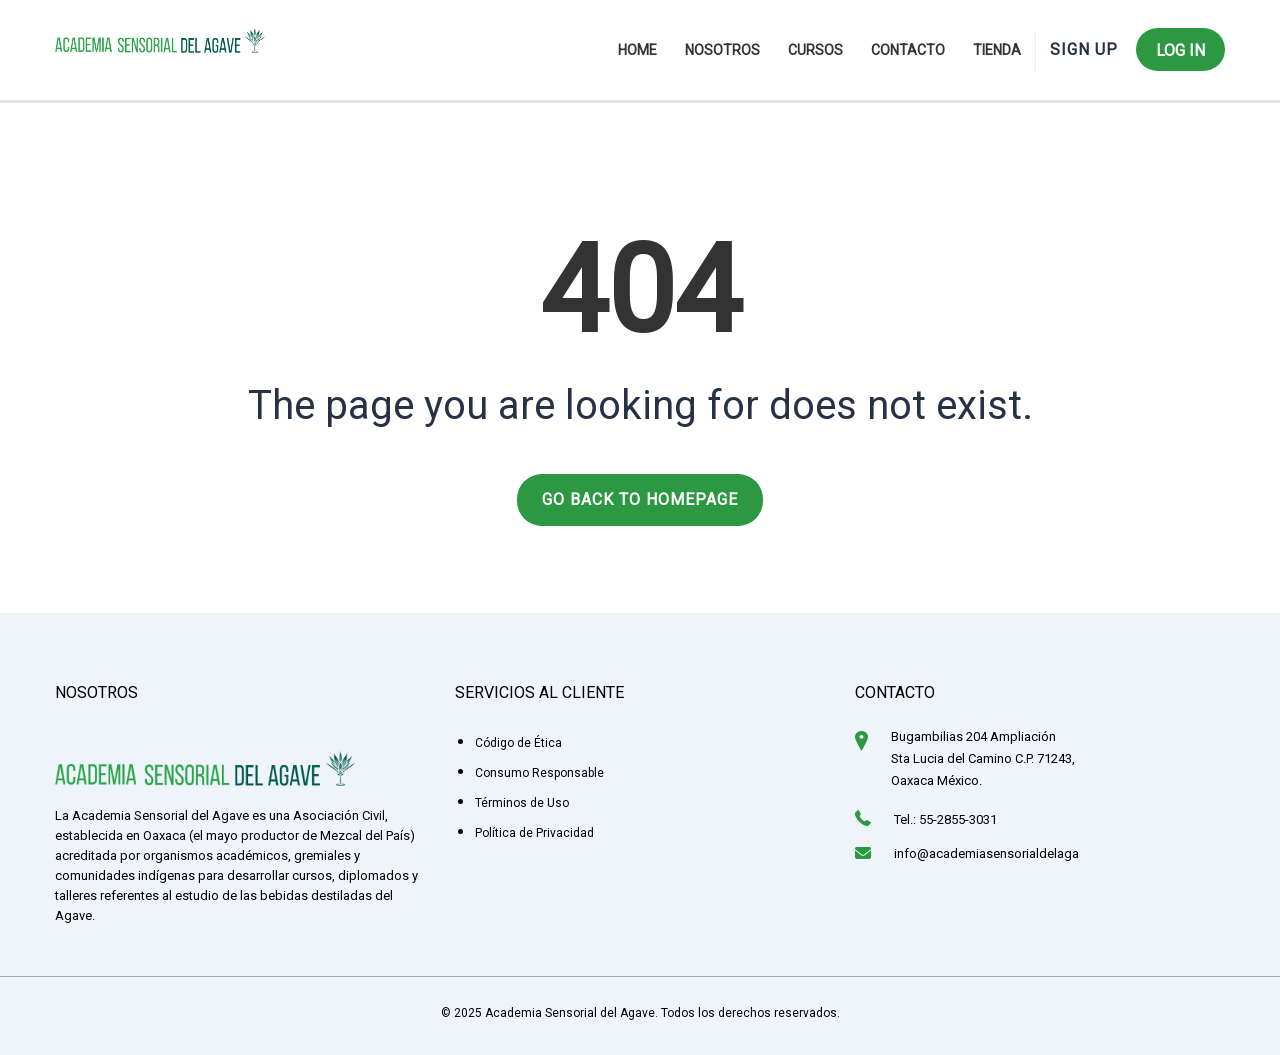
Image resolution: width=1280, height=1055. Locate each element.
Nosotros (722, 50)
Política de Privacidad (534, 833)
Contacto (908, 50)
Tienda (997, 50)
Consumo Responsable (539, 773)
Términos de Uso (522, 803)
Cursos (815, 50)
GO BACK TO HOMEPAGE (640, 499)
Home (637, 50)
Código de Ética (518, 743)
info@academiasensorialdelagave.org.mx (1014, 853)
